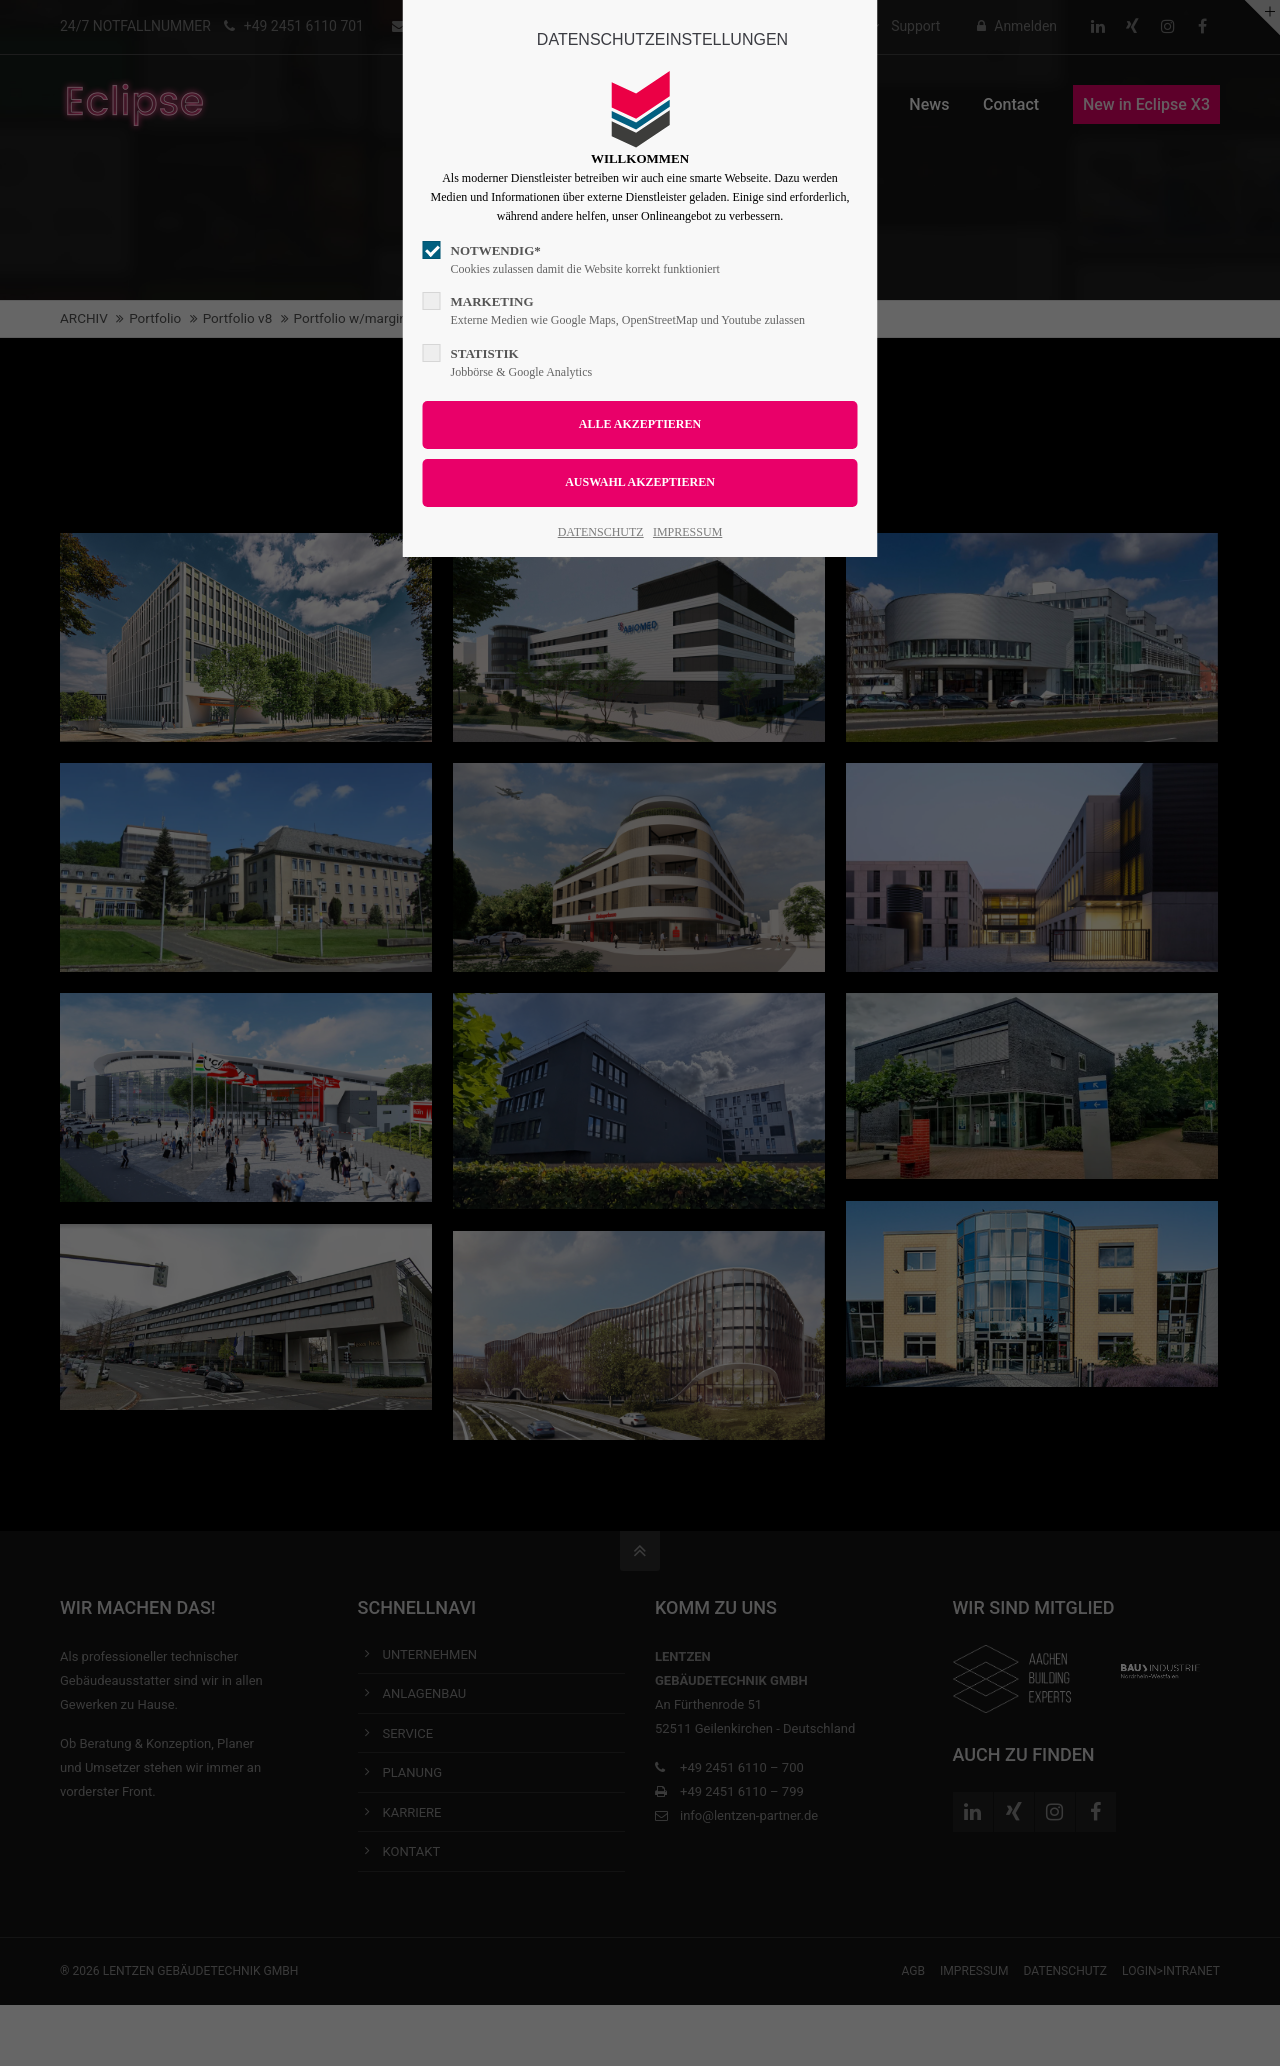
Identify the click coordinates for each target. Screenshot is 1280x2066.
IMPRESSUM (687, 532)
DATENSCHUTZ (601, 532)
